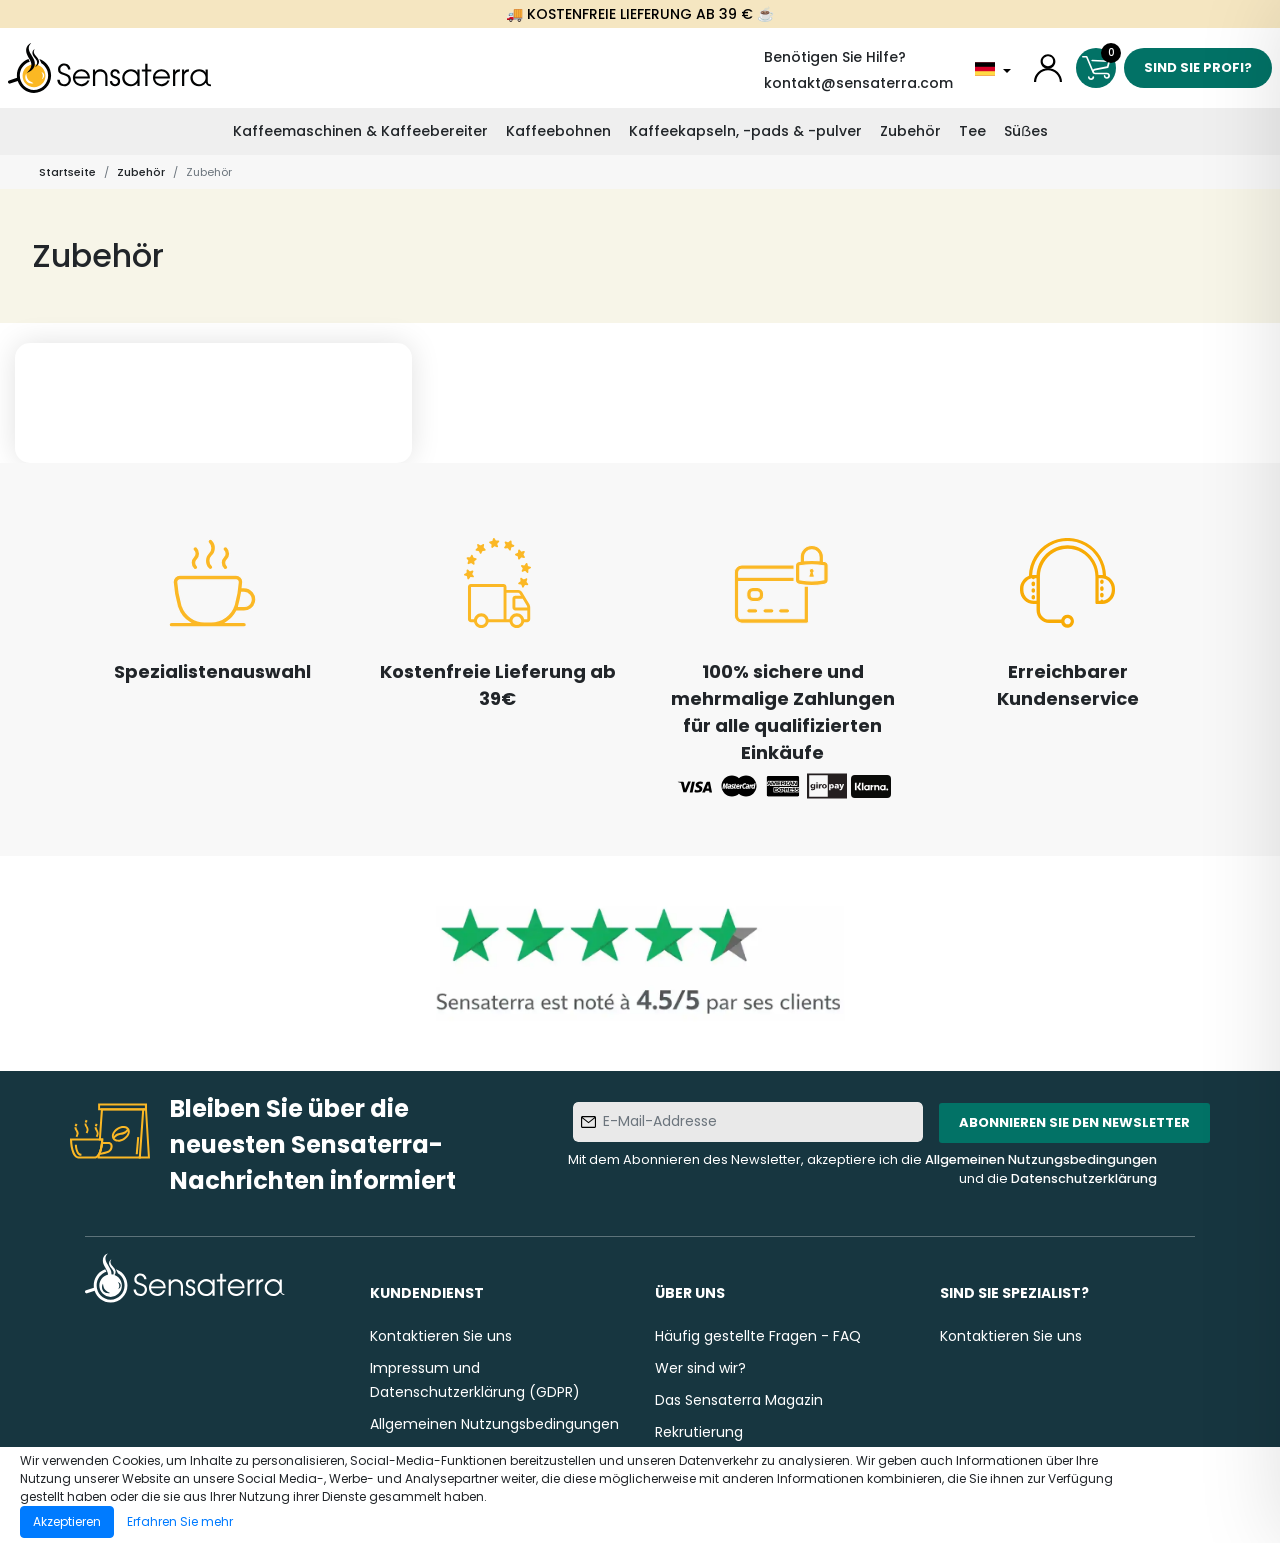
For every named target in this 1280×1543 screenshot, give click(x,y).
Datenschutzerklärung (1084, 1178)
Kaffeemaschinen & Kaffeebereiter (360, 131)
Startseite (67, 172)
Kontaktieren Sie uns (441, 1336)
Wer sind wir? (700, 1368)
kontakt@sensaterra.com (858, 83)
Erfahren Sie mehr (180, 1521)
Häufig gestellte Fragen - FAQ (758, 1336)
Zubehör (910, 131)
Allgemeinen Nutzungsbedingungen (1041, 1159)
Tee (972, 131)
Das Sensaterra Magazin (739, 1400)
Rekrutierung (699, 1432)
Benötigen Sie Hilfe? (835, 57)
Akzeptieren (67, 1521)
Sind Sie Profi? (1198, 67)
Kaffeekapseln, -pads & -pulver (745, 131)
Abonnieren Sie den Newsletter (1074, 1122)
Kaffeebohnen (558, 131)
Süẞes (1026, 131)
